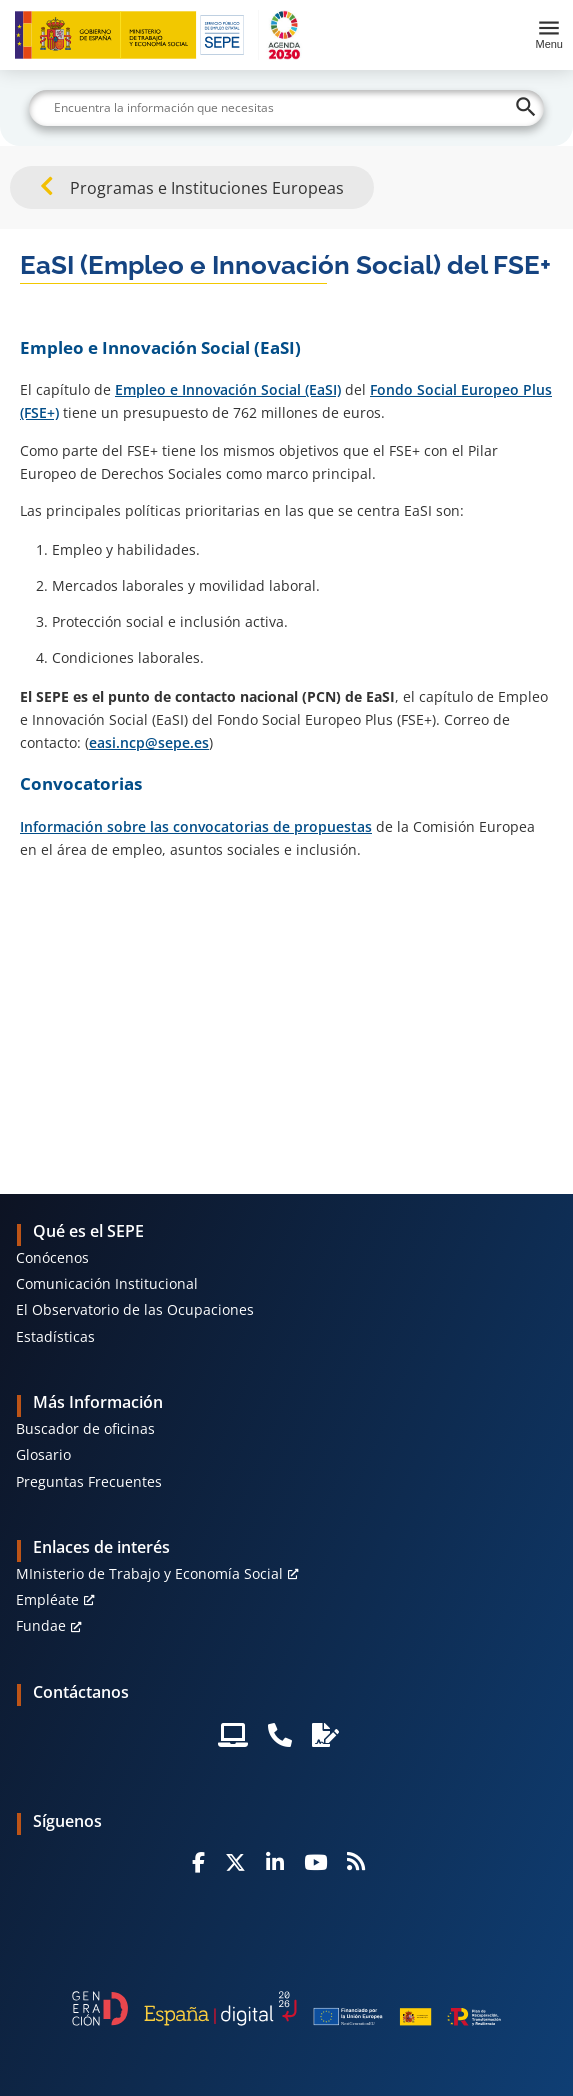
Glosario (43, 1454)
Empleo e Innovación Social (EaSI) (228, 389)
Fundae (41, 1625)
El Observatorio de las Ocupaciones (135, 1309)
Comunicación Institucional (107, 1283)
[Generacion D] (286, 2008)
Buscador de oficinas (85, 1428)
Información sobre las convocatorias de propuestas (196, 826)
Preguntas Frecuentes (89, 1481)
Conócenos (52, 1257)
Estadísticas (55, 1336)
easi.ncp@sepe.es (149, 742)
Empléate (47, 1599)
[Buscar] (287, 108)
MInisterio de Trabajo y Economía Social (149, 1573)
